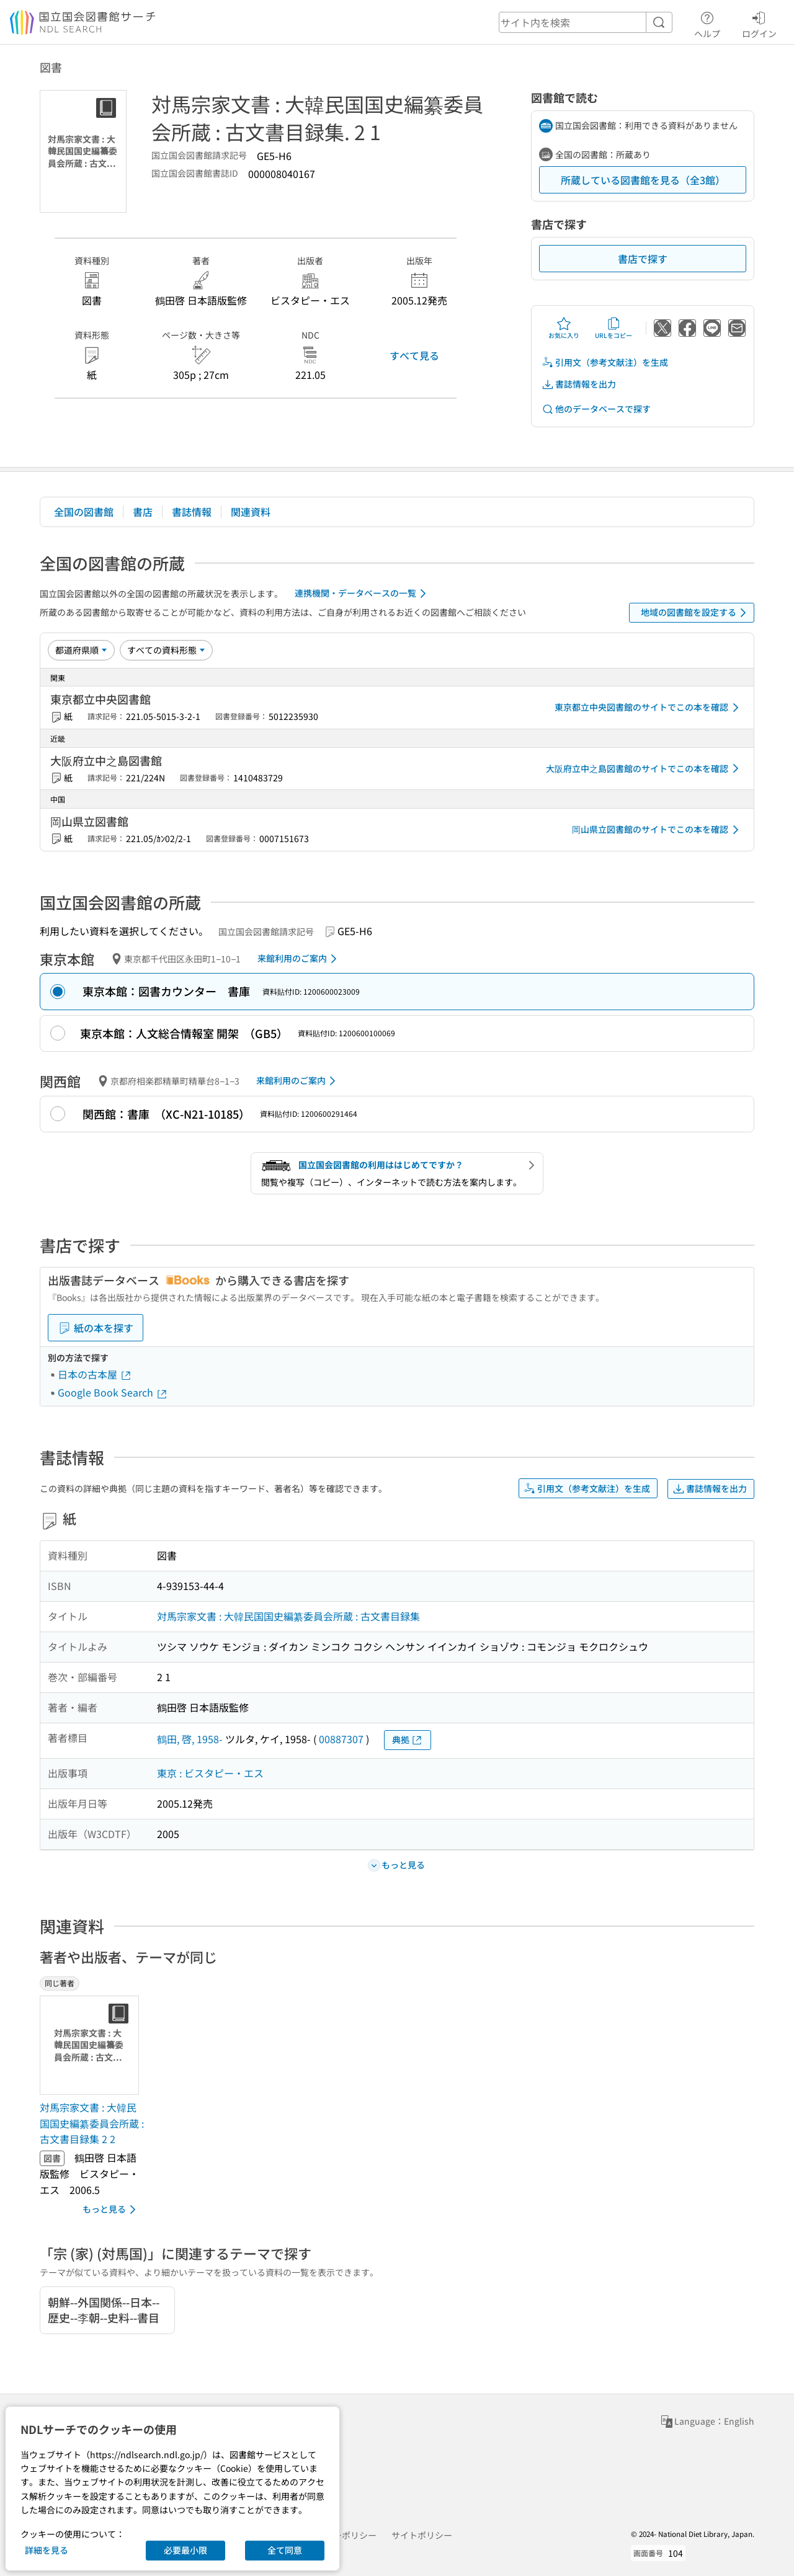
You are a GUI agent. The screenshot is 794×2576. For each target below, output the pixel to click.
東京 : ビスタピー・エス (210, 1772)
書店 (143, 511)
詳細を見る (46, 2550)
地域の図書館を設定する (696, 612)
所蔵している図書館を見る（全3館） (643, 179)
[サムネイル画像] (92, 2045)
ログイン (759, 23)
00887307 (341, 1738)
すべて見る (414, 355)
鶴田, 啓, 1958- (190, 1738)
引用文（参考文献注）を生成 (605, 362)
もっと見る (111, 2209)
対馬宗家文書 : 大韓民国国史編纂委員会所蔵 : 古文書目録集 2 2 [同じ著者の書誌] (92, 2123)
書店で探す (642, 258)
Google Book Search (113, 1392)
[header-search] (585, 22)
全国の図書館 (84, 511)
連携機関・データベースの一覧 (362, 593)
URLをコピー (613, 328)
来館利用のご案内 (299, 958)
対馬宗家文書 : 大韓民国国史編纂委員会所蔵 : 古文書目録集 (288, 1616)
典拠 (407, 1739)
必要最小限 (185, 2550)
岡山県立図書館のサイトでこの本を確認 (657, 829)
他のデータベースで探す (596, 408)
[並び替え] (81, 650)
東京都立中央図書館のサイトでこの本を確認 (649, 707)
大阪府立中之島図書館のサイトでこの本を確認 (644, 768)
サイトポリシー (421, 2535)
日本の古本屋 (95, 1374)
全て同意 (284, 2550)
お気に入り (563, 328)
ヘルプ (707, 23)
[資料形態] (166, 650)
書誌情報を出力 (579, 384)
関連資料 (250, 511)
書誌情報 (192, 511)
